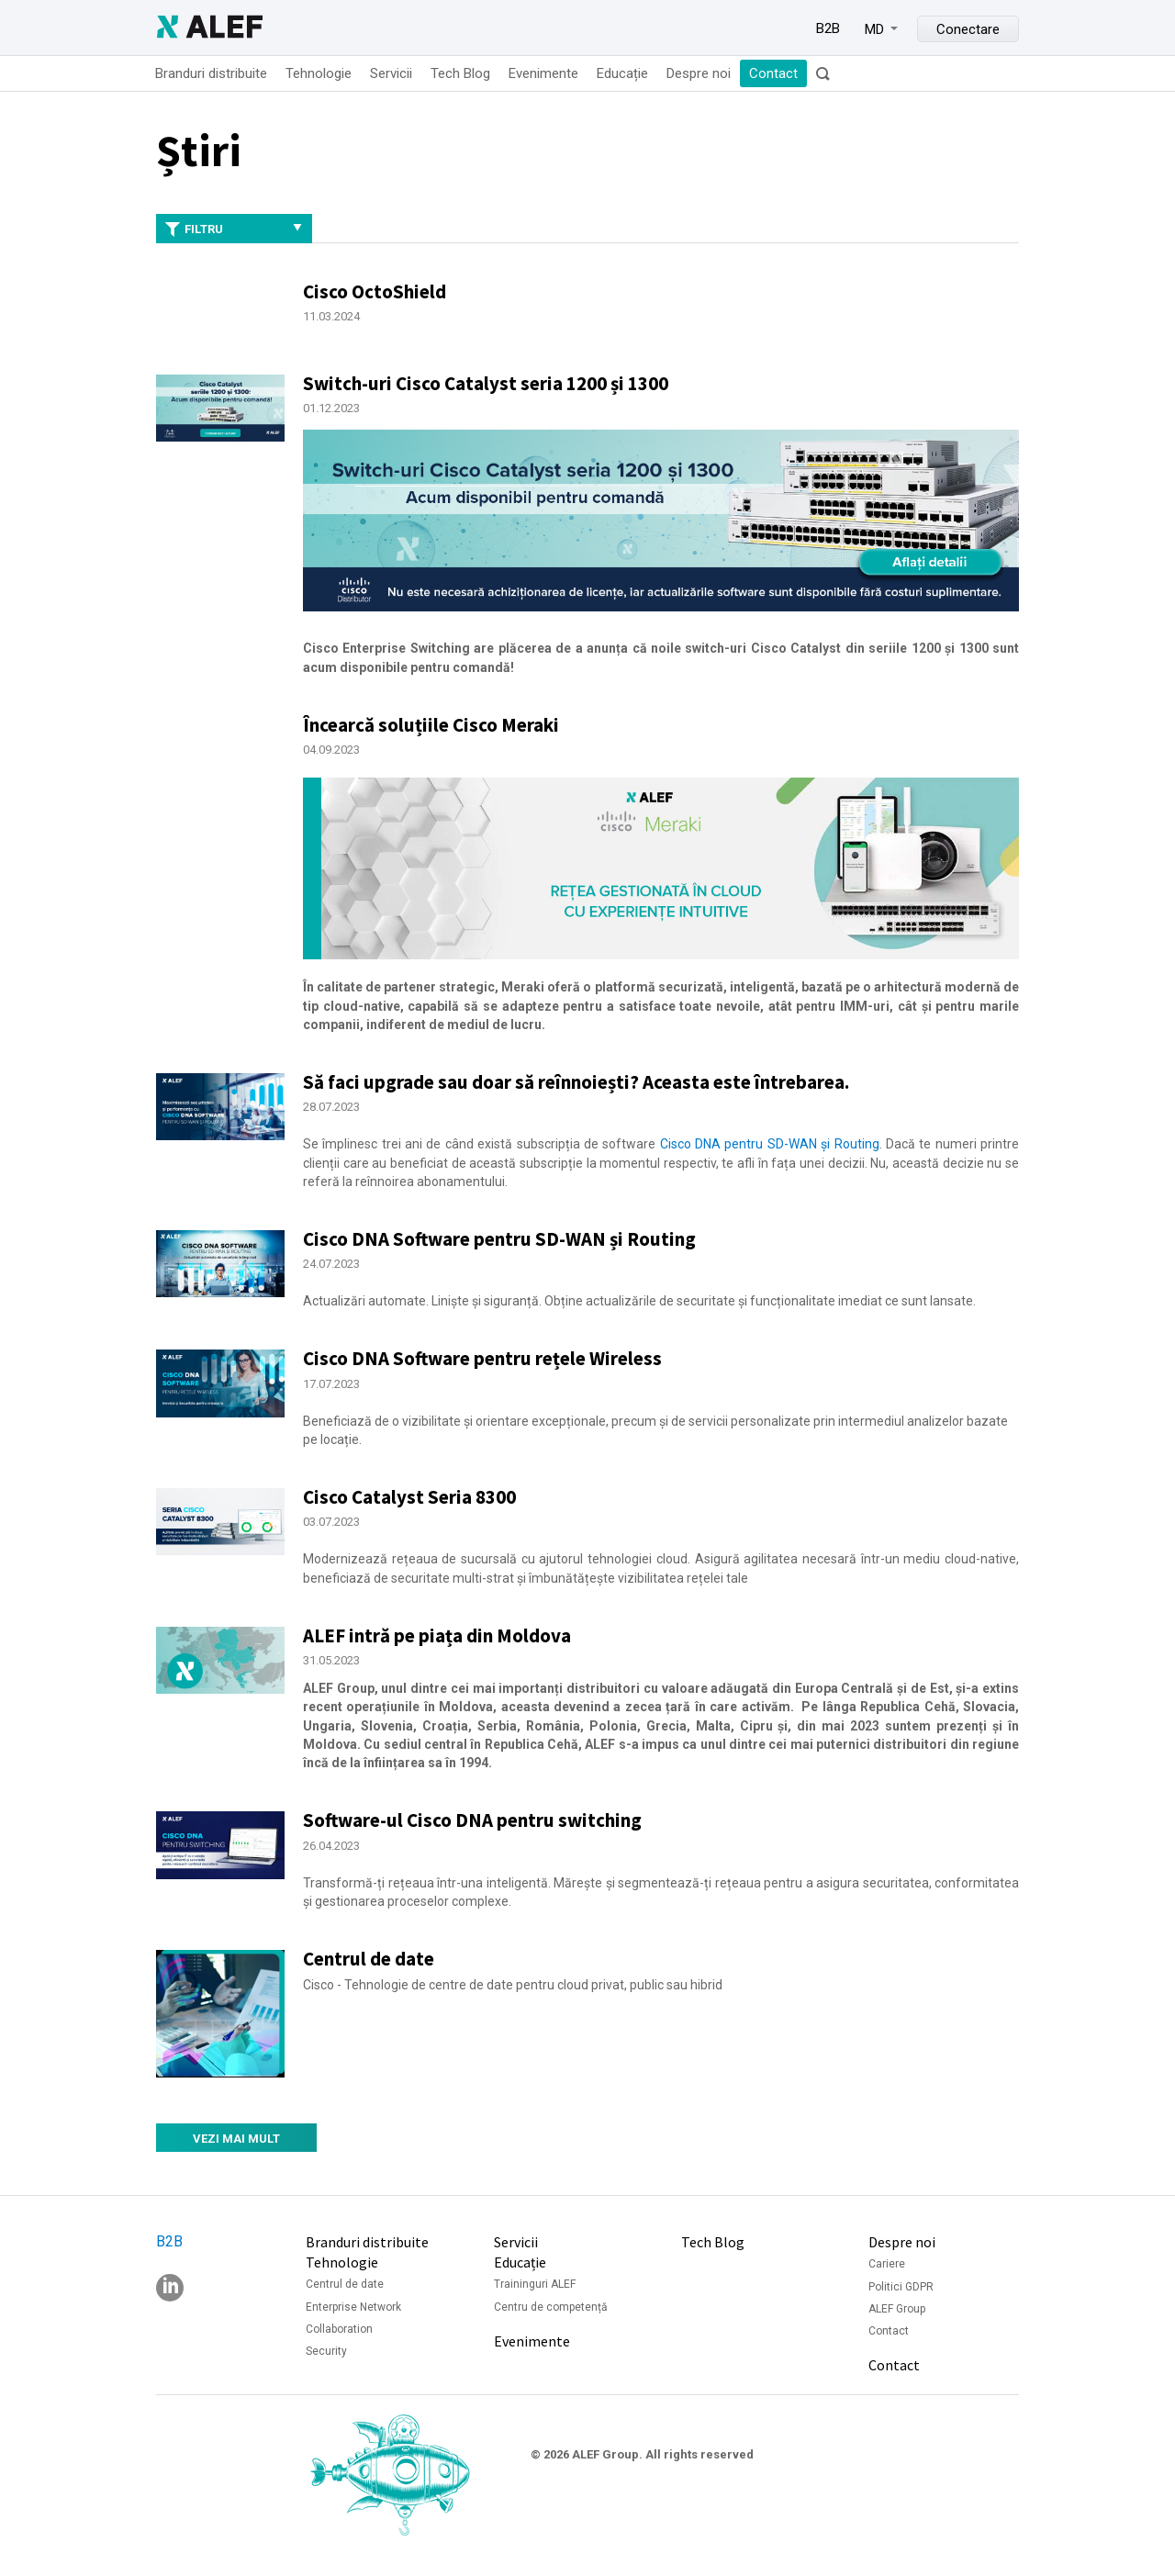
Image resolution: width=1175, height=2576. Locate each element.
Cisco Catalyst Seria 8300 (409, 1496)
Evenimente (543, 73)
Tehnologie (318, 73)
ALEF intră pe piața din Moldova (437, 1635)
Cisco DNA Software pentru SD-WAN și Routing (499, 1238)
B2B (828, 28)
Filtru (234, 229)
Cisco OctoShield (374, 291)
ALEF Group (896, 2308)
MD (874, 29)
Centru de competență (551, 2307)
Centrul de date (368, 1958)
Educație (622, 73)
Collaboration (339, 2329)
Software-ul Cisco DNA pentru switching (472, 1820)
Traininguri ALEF (535, 2284)
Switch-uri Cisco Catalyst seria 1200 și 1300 (485, 383)
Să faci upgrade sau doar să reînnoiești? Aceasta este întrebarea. (576, 1082)
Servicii (391, 73)
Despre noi (698, 73)
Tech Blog (460, 73)
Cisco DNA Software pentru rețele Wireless (482, 1358)
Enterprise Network (353, 2307)
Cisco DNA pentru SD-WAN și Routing (769, 1144)
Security (326, 2351)
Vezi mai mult (236, 2138)
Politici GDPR (901, 2286)
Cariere (886, 2263)
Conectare (968, 29)
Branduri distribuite (211, 73)
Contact (773, 73)
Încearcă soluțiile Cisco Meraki (431, 724)
